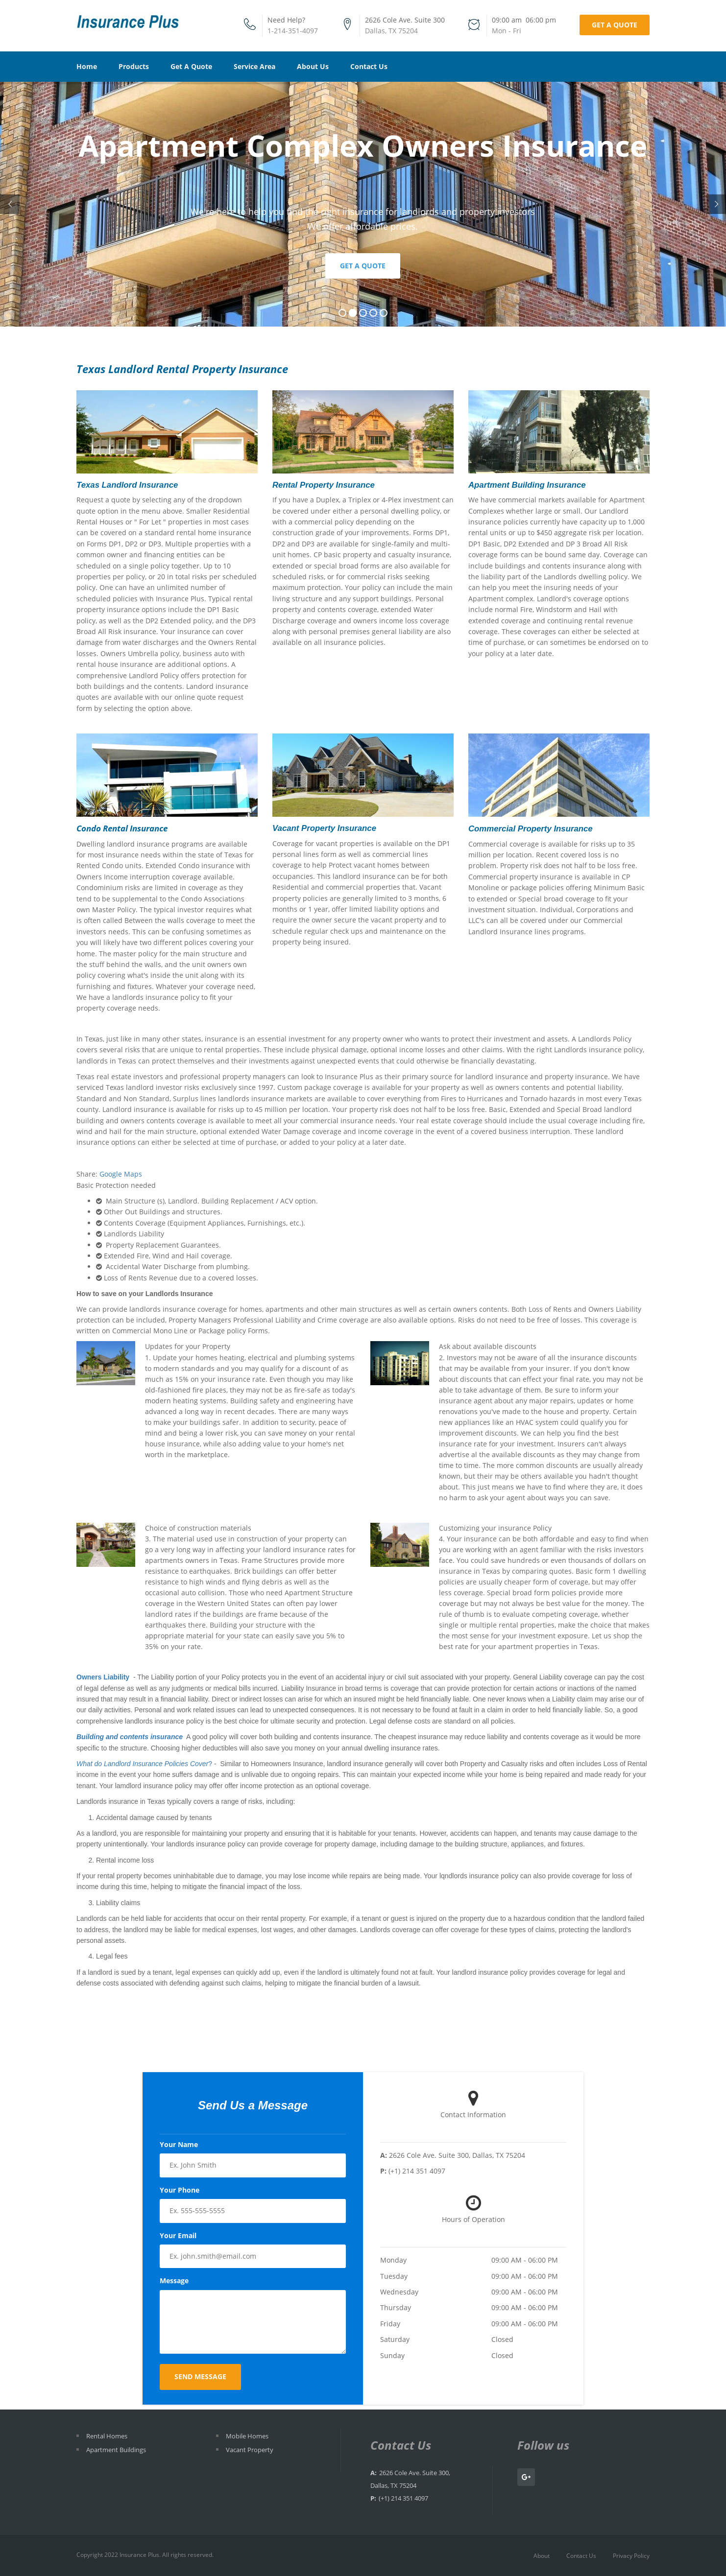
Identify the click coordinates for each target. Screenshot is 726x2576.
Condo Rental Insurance (122, 828)
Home (86, 66)
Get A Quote (191, 66)
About (541, 2556)
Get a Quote (614, 24)
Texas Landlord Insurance (127, 485)
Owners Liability (102, 1677)
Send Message (200, 2376)
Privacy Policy (631, 2556)
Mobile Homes (247, 2436)
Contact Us (368, 66)
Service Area (254, 66)
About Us (313, 66)
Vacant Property (249, 2449)
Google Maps (120, 1174)
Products (134, 66)
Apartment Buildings (116, 2449)
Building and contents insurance (129, 1737)
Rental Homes (106, 2436)
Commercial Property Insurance (530, 828)
